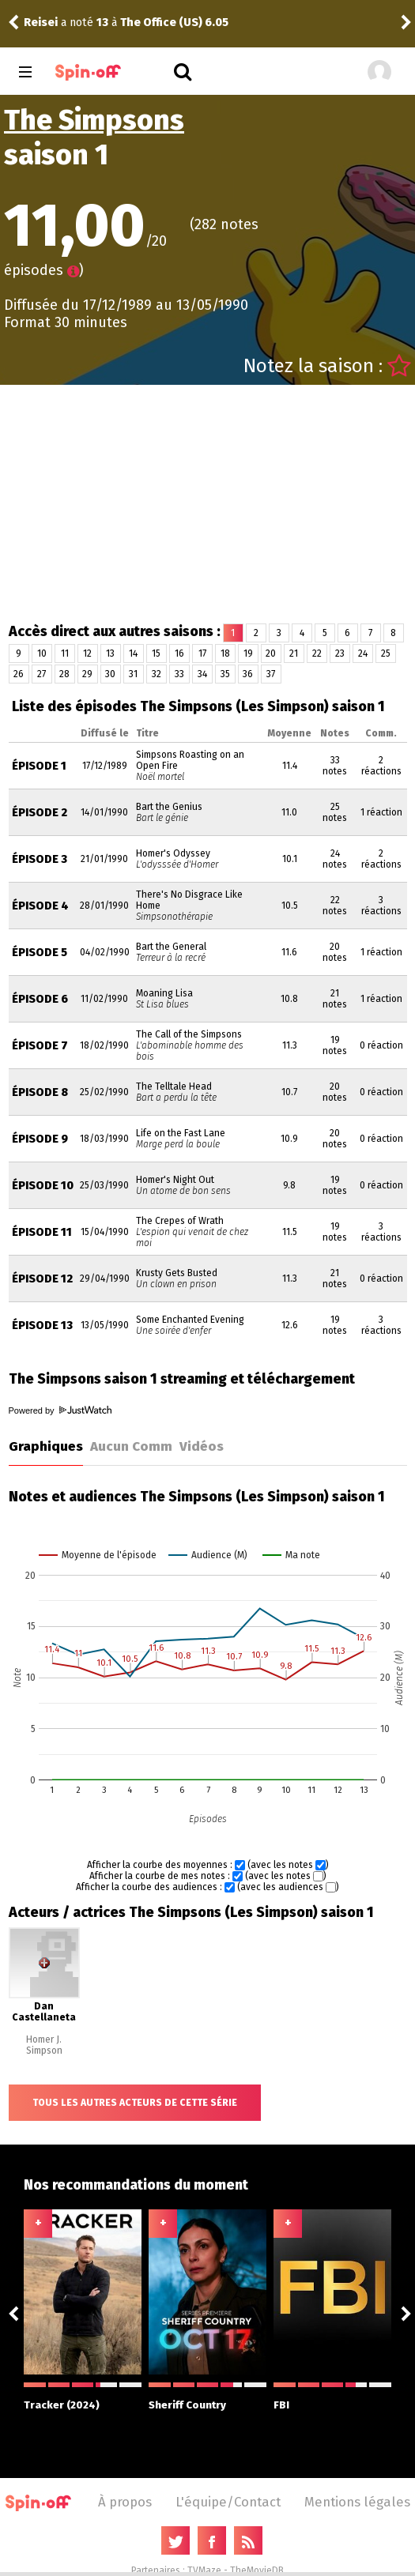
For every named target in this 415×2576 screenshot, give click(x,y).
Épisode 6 (40, 999)
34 (202, 674)
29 (87, 674)
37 (270, 674)
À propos (125, 2502)
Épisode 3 (39, 859)
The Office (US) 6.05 (174, 22)
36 (248, 674)
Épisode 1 (39, 766)
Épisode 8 (40, 1092)
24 (363, 653)
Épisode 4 (40, 906)
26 (18, 674)
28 (64, 674)
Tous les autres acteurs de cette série (134, 2102)
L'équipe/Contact (228, 2502)
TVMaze (204, 2570)
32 (156, 674)
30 (110, 674)
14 (133, 653)
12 (87, 653)
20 (271, 653)
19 (248, 653)
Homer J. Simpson (44, 2045)
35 (225, 674)
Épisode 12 (42, 1279)
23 (340, 653)
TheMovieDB (257, 2570)
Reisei (41, 22)
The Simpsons (94, 120)
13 (110, 653)
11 (65, 653)
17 (202, 653)
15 (156, 653)
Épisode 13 (42, 1325)
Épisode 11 (42, 1232)
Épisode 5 (39, 952)
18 (225, 653)
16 (179, 653)
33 (179, 674)
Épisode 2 (39, 812)
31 (133, 674)
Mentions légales (357, 2502)
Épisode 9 (40, 1139)
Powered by (60, 1410)
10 (42, 653)
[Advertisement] (208, 503)
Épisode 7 (40, 1046)
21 (293, 653)
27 (41, 674)
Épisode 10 (43, 1185)
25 (385, 653)
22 (317, 653)
